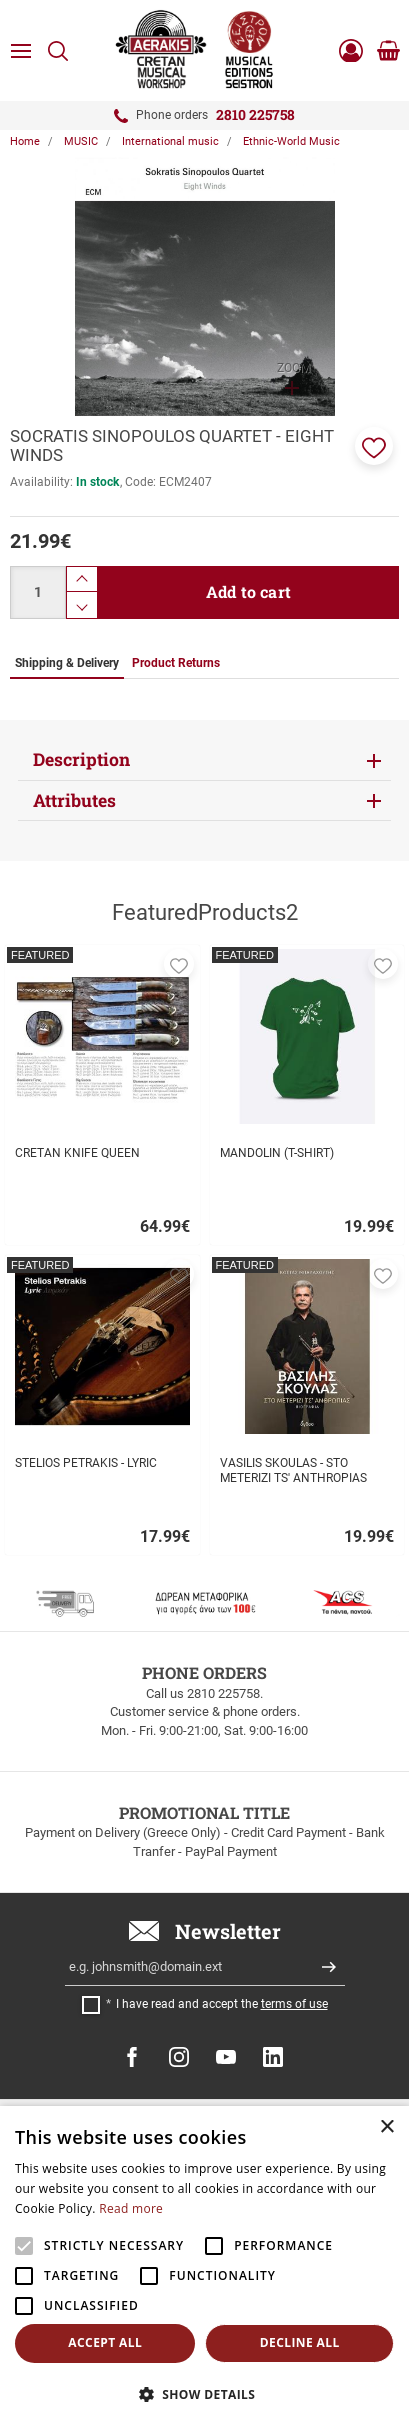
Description (81, 759)
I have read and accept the (222, 2004)
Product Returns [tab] (176, 663)
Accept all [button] (105, 2342)
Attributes (74, 800)
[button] (374, 446)
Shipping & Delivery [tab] (67, 663)
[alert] (204, 2266)
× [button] (386, 2127)
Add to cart (248, 591)
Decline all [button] (300, 2342)
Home (25, 141)
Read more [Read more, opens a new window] (131, 2208)
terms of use (294, 2004)
